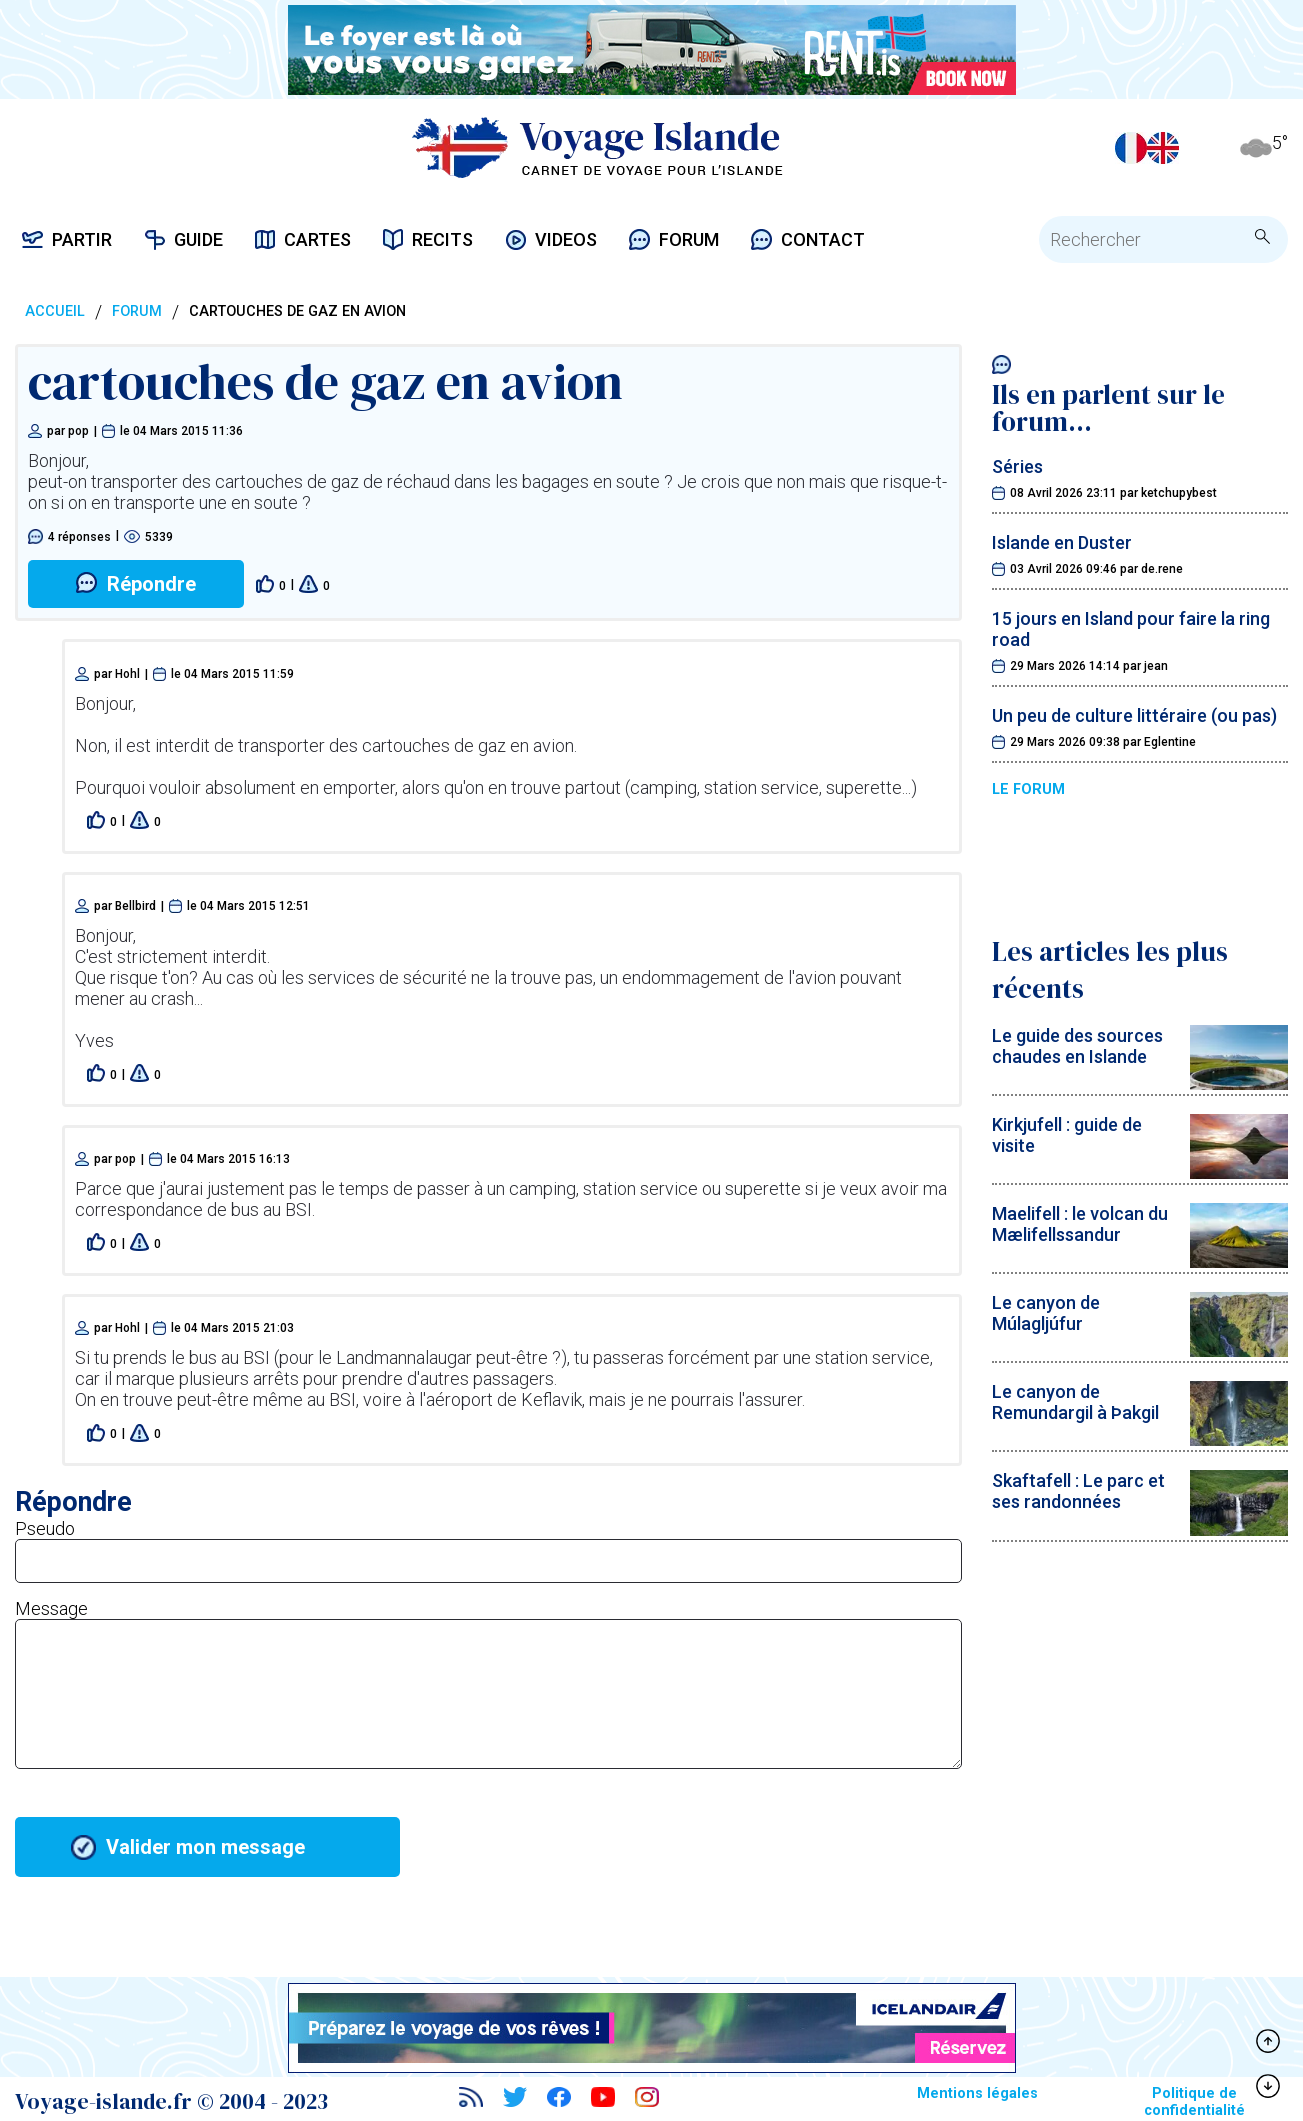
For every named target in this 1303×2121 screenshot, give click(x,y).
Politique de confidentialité (1194, 2102)
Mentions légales (977, 2093)
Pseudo (45, 1528)
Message (51, 1608)
